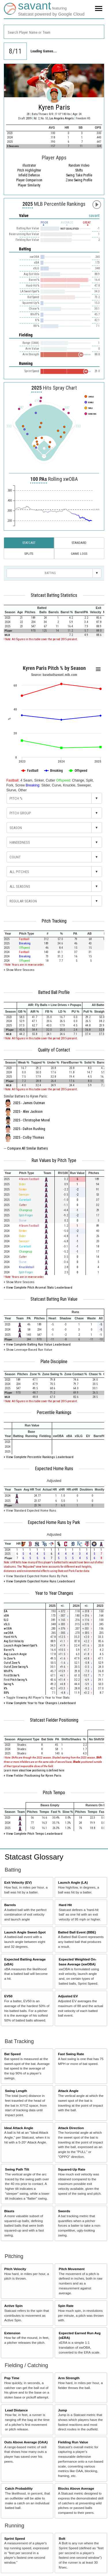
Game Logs (79, 554)
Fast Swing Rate (71, 2054)
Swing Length (16, 2091)
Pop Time (11, 2378)
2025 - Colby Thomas (28, 1137)
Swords (64, 2211)
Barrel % (9, 1650)
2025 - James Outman (29, 1103)
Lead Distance (16, 2410)
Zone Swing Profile (79, 180)
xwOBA (8, 1633)
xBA (6, 1615)
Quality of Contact (54, 1050)
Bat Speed (12, 2054)
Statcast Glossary (34, 1857)
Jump (62, 2410)
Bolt (62, 2538)
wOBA (8, 1628)
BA (5, 1611)
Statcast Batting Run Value (54, 1299)
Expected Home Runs (54, 1468)
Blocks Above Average (76, 2488)
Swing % (9, 1684)
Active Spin (13, 2306)
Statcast (28, 543)
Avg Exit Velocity (14, 1641)
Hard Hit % (10, 1637)
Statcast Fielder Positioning (54, 1720)
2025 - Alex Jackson (28, 1112)
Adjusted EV (68, 1996)
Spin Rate (65, 2306)
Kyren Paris (54, 107)
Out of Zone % (12, 1663)
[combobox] (54, 32)
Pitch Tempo (54, 1792)
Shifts (79, 170)
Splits (28, 554)
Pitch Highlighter (29, 170)
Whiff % (8, 1671)
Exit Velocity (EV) (18, 1882)
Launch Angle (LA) (73, 1882)
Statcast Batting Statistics (54, 595)
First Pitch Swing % (15, 1680)
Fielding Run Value (73, 2442)
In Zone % (9, 1658)
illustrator (29, 165)
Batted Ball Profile (54, 992)
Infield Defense (29, 175)
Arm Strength (68, 2378)
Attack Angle (68, 2091)
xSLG (7, 1624)
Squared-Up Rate (71, 2169)
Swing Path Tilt (17, 2169)
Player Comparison (29, 180)
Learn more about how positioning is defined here (34, 1770)
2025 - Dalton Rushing (29, 1129)
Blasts (9, 2211)
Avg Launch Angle (15, 1654)
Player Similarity (29, 185)
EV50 (8, 1996)
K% (5, 1688)
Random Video (79, 165)
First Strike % (11, 1675)
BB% (6, 1693)
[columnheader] (10, 610)
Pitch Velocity (15, 2269)
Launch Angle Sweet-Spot (25, 1932)
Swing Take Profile (79, 175)
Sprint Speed (14, 2538)
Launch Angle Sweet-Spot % (20, 1645)
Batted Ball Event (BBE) (77, 1932)
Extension (12, 2333)
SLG (6, 1620)
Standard (79, 543)
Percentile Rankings (54, 1412)
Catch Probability (19, 2488)
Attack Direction (71, 2128)
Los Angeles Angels (61, 118)
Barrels (10, 1905)
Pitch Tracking (54, 921)
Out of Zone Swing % (16, 1667)
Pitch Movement (72, 2269)
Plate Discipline (54, 1361)
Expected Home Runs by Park (54, 1522)
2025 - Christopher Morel (31, 1120)
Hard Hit (65, 1905)
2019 (29, 118)
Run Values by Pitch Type (54, 1160)
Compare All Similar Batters (27, 1148)
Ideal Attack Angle (18, 2128)
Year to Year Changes (54, 1593)
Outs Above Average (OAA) (26, 2442)
